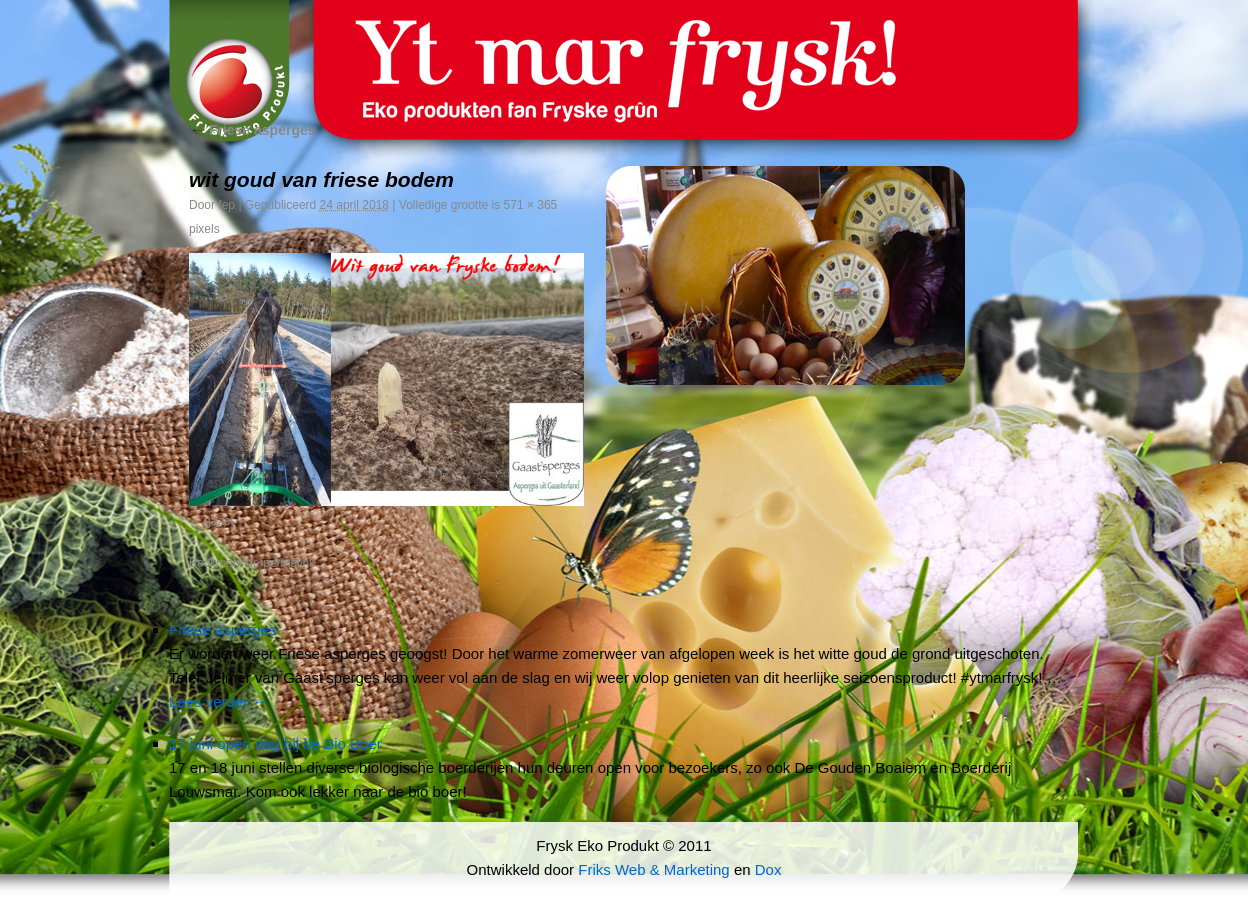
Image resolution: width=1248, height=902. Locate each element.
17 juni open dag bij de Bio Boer (275, 743)
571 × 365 (531, 205)
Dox (768, 869)
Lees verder (218, 701)
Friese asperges (252, 130)
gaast (218, 521)
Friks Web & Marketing (653, 869)
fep (226, 205)
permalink (289, 563)
